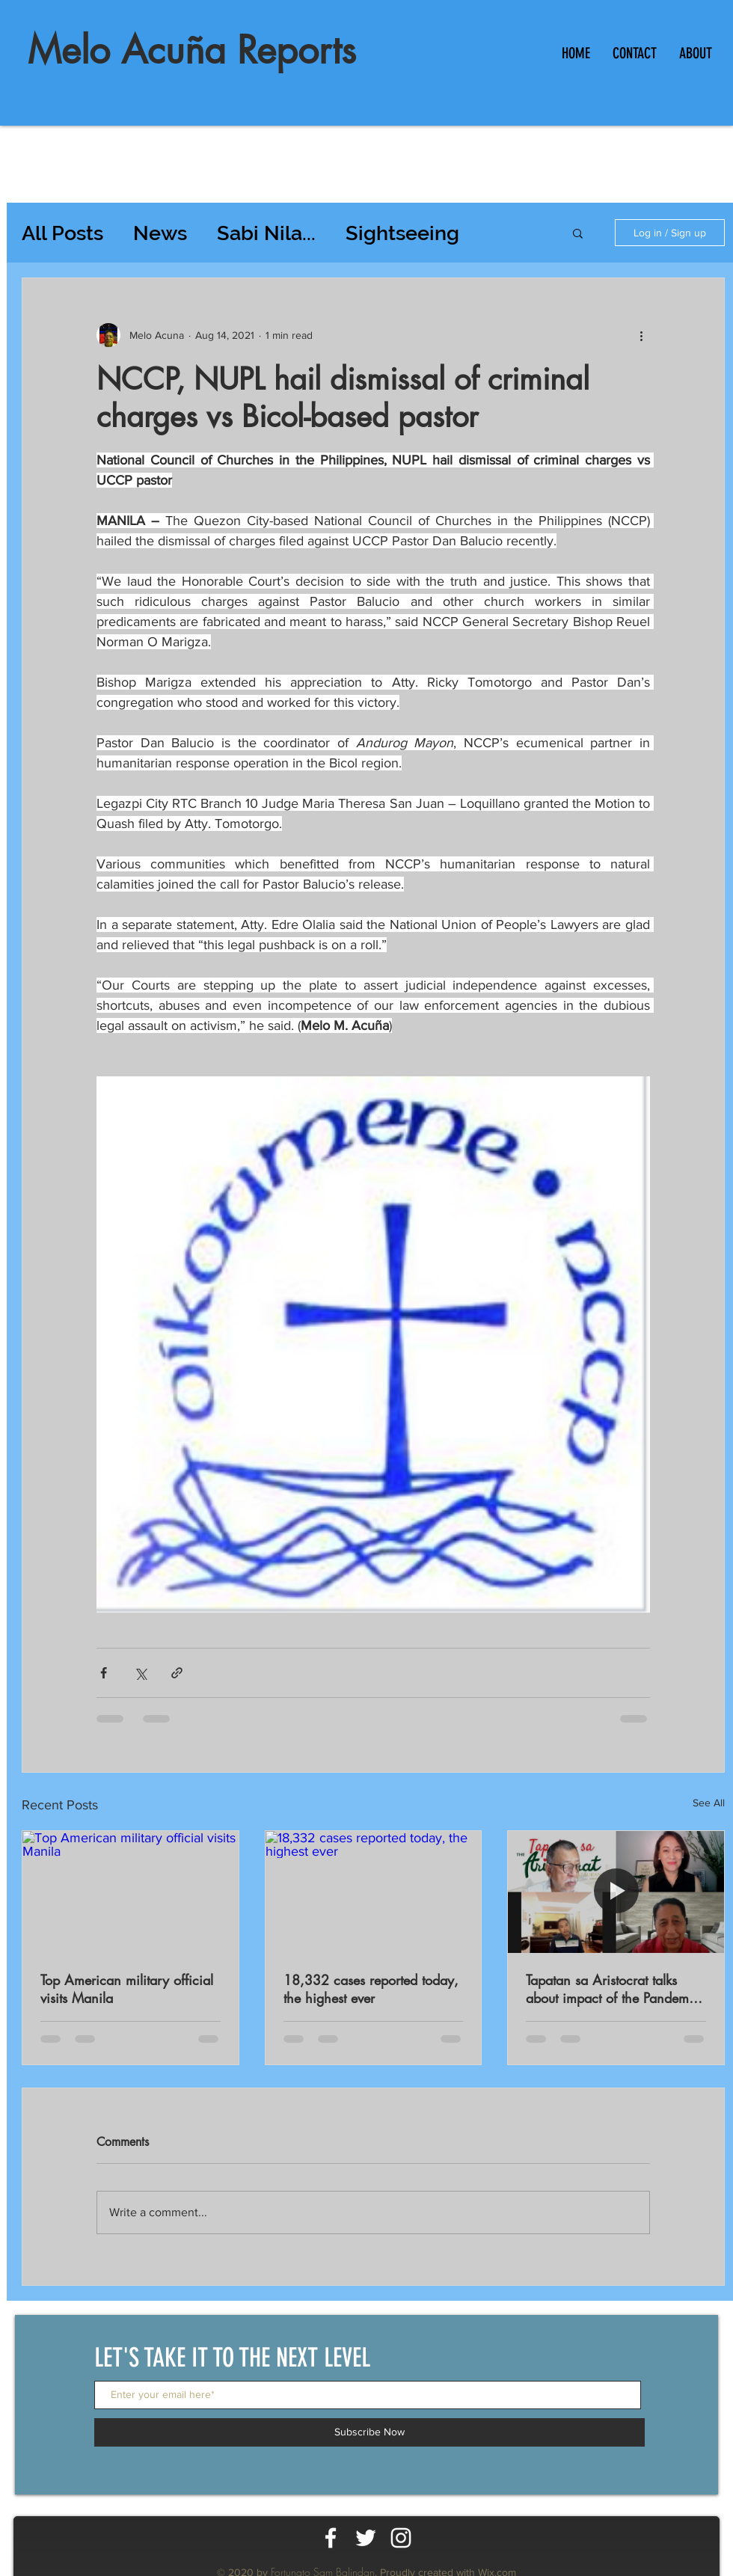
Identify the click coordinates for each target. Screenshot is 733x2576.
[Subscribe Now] (369, 2432)
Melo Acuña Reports (192, 50)
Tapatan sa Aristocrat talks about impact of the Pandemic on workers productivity (612, 1989)
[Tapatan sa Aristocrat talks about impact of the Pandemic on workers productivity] (616, 1891)
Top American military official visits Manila (126, 1989)
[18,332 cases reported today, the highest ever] (374, 1891)
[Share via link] (177, 1673)
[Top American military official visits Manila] (130, 1891)
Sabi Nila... (266, 233)
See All (709, 1803)
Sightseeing (402, 233)
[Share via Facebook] (103, 1673)
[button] (578, 233)
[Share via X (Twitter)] (140, 1673)
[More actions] (641, 335)
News (160, 233)
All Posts (62, 233)
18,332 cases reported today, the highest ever (370, 1989)
